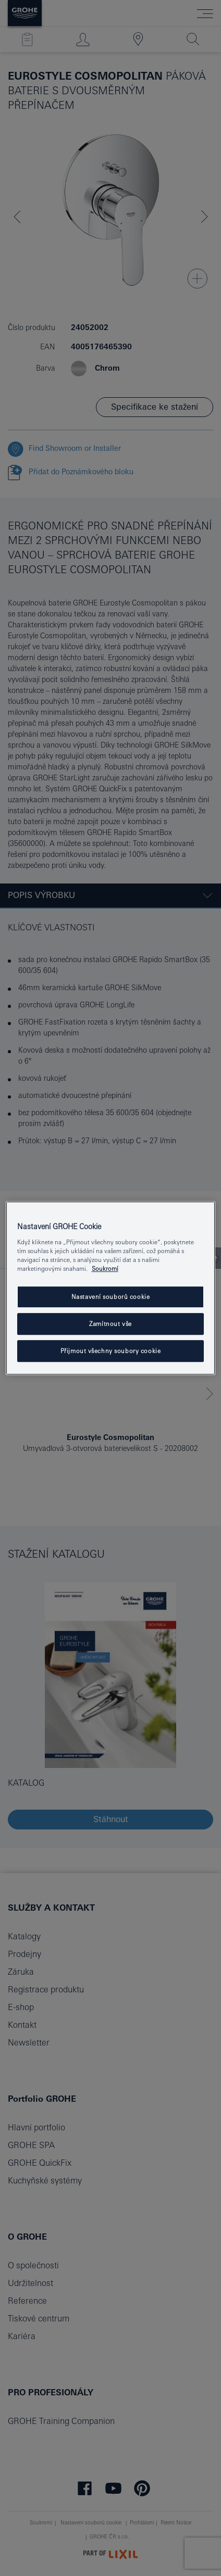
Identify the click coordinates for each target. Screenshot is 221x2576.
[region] (111, 1288)
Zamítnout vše (110, 1323)
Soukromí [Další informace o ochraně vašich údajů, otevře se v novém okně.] (105, 1268)
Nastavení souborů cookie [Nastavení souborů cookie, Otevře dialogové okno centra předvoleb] (110, 1296)
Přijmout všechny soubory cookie (110, 1350)
